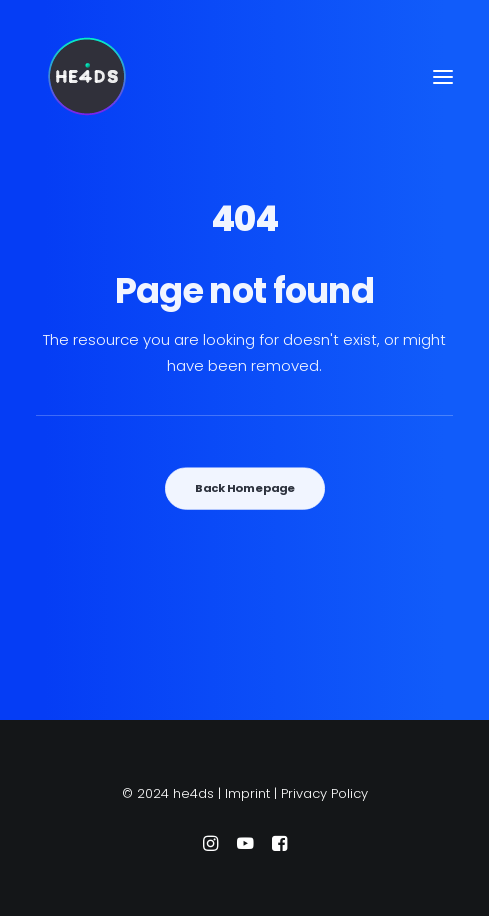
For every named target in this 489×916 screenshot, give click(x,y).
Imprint (247, 793)
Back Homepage (244, 488)
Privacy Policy (324, 793)
